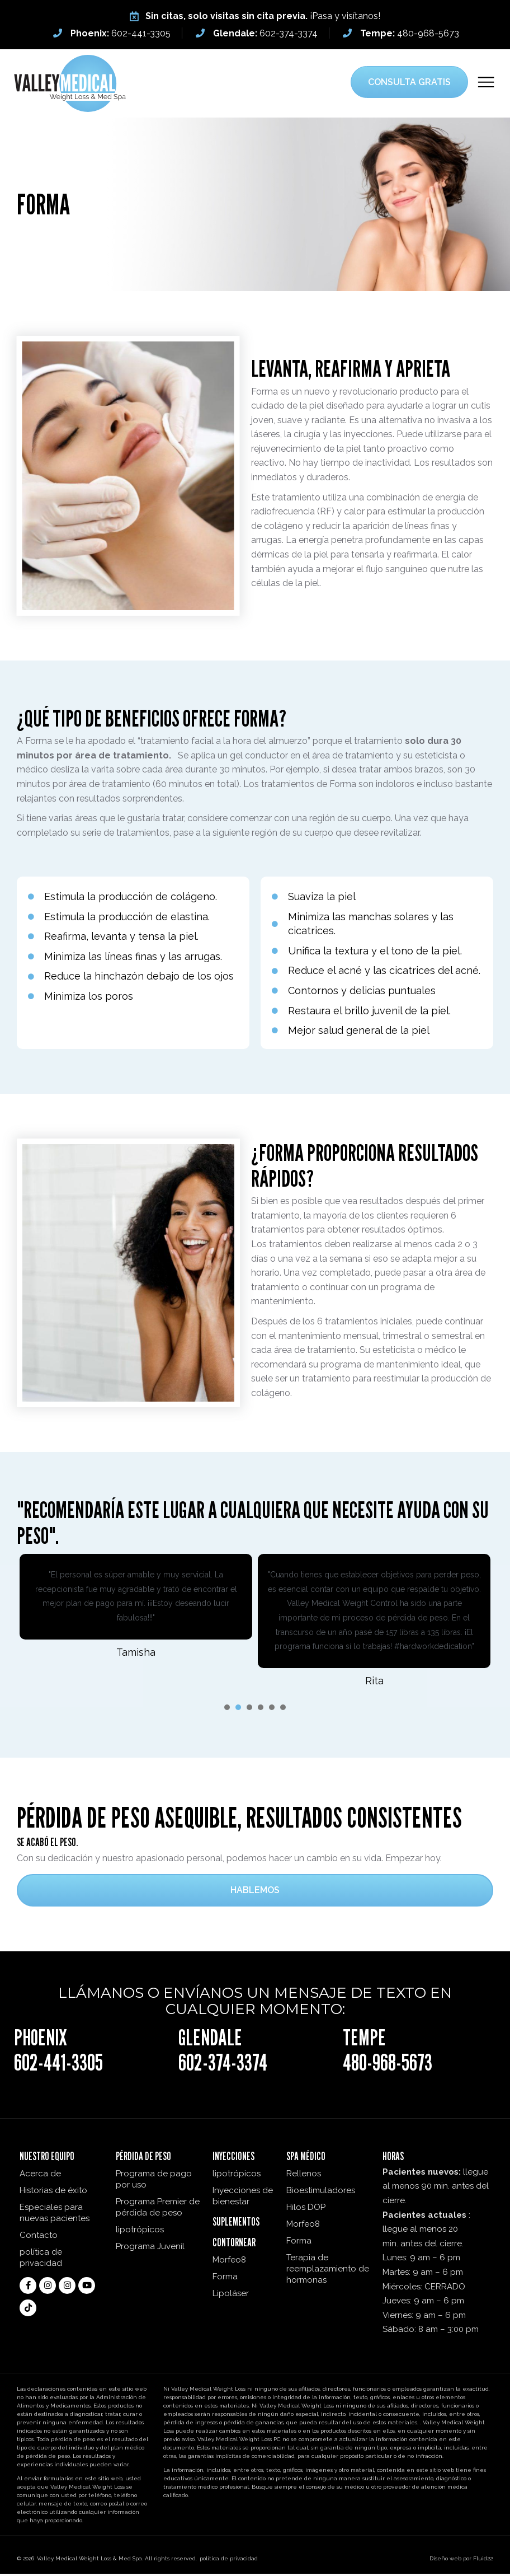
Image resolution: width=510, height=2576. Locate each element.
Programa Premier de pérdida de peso (158, 2209)
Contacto (39, 2237)
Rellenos (303, 2176)
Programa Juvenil (150, 2249)
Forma (225, 2279)
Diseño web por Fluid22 (461, 2561)
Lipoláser (230, 2296)
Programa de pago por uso (154, 2181)
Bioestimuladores (320, 2193)
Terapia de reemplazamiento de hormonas (327, 2271)
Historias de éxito (53, 2193)
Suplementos (235, 2224)
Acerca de (40, 2176)
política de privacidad (41, 2259)
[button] (486, 83)
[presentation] (227, 1709)
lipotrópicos (140, 2232)
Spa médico (305, 2158)
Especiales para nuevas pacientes (54, 2215)
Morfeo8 (229, 2262)
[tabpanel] (136, 1608)
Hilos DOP (305, 2209)
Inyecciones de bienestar (242, 2198)
